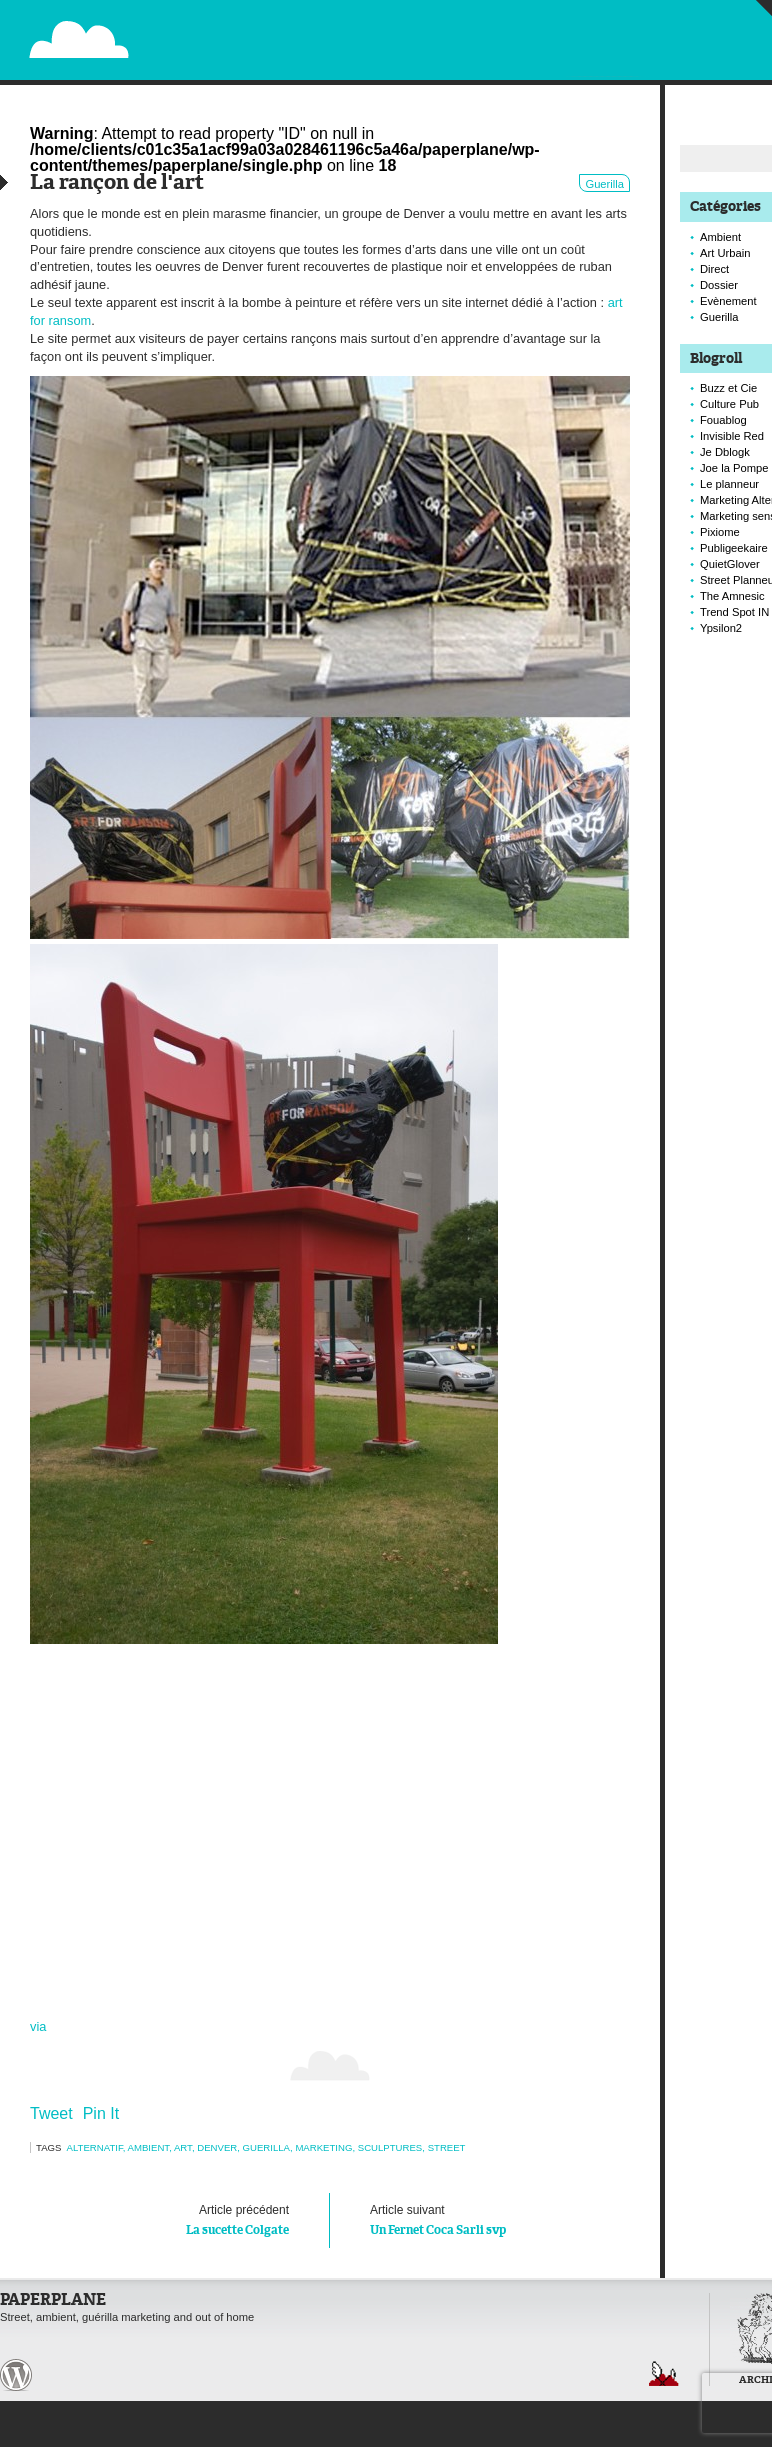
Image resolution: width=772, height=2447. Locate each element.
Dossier (719, 285)
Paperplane (201, 28)
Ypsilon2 (721, 628)
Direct (714, 269)
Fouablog (723, 420)
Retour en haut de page (664, 2373)
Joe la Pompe (734, 468)
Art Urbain (725, 253)
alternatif (95, 2147)
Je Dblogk (725, 452)
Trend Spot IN (734, 612)
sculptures (390, 2147)
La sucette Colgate (179, 2218)
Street (447, 2147)
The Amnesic (732, 596)
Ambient (149, 2147)
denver (217, 2147)
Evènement (728, 301)
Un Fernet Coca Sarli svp (480, 2218)
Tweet (51, 2113)
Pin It (101, 2113)
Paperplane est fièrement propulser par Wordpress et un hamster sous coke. (16, 2375)
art (183, 2147)
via (38, 2026)
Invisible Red (732, 436)
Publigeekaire (734, 548)
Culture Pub (729, 404)
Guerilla (604, 184)
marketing (323, 2147)
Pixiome (720, 532)
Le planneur (729, 484)
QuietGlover (730, 564)
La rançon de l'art (117, 183)
